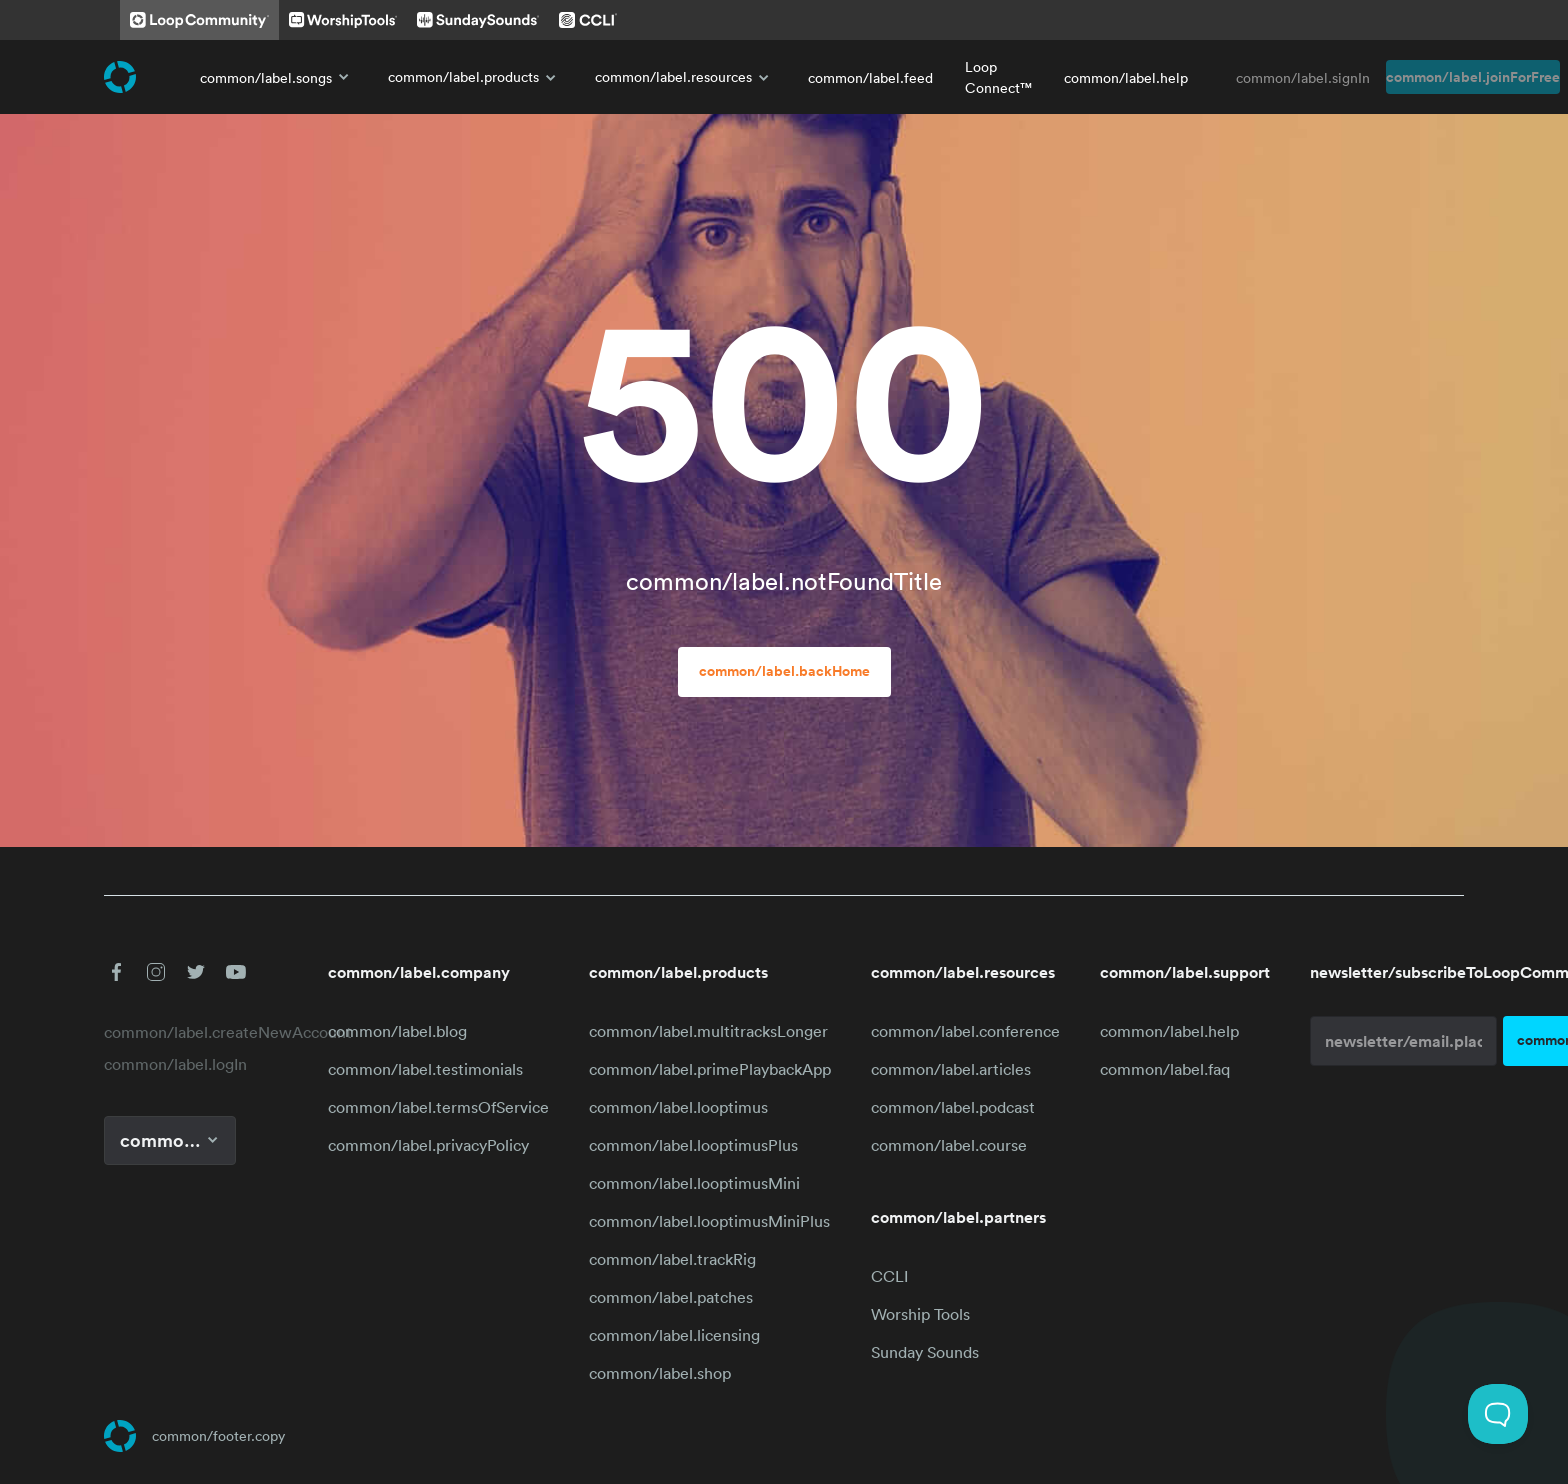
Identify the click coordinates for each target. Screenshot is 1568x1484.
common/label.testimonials (425, 1069)
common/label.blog (397, 1031)
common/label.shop (660, 1373)
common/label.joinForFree (1473, 77)
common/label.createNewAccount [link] (196, 1032)
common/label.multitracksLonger (708, 1031)
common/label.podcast (953, 1107)
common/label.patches (671, 1297)
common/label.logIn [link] (175, 1064)
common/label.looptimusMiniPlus (709, 1221)
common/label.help (1126, 77)
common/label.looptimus (678, 1107)
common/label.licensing (674, 1335)
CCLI (889, 1276)
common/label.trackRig (672, 1259)
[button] (116, 972)
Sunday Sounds (925, 1352)
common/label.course (949, 1145)
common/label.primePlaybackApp (710, 1069)
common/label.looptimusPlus (693, 1145)
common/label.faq (1165, 1069)
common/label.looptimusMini (694, 1183)
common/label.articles (951, 1069)
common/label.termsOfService (438, 1107)
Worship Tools (920, 1314)
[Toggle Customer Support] (1498, 1414)
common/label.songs (278, 77)
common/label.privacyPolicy (428, 1145)
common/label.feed (870, 77)
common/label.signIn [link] (1303, 77)
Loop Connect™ (998, 77)
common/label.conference (965, 1031)
